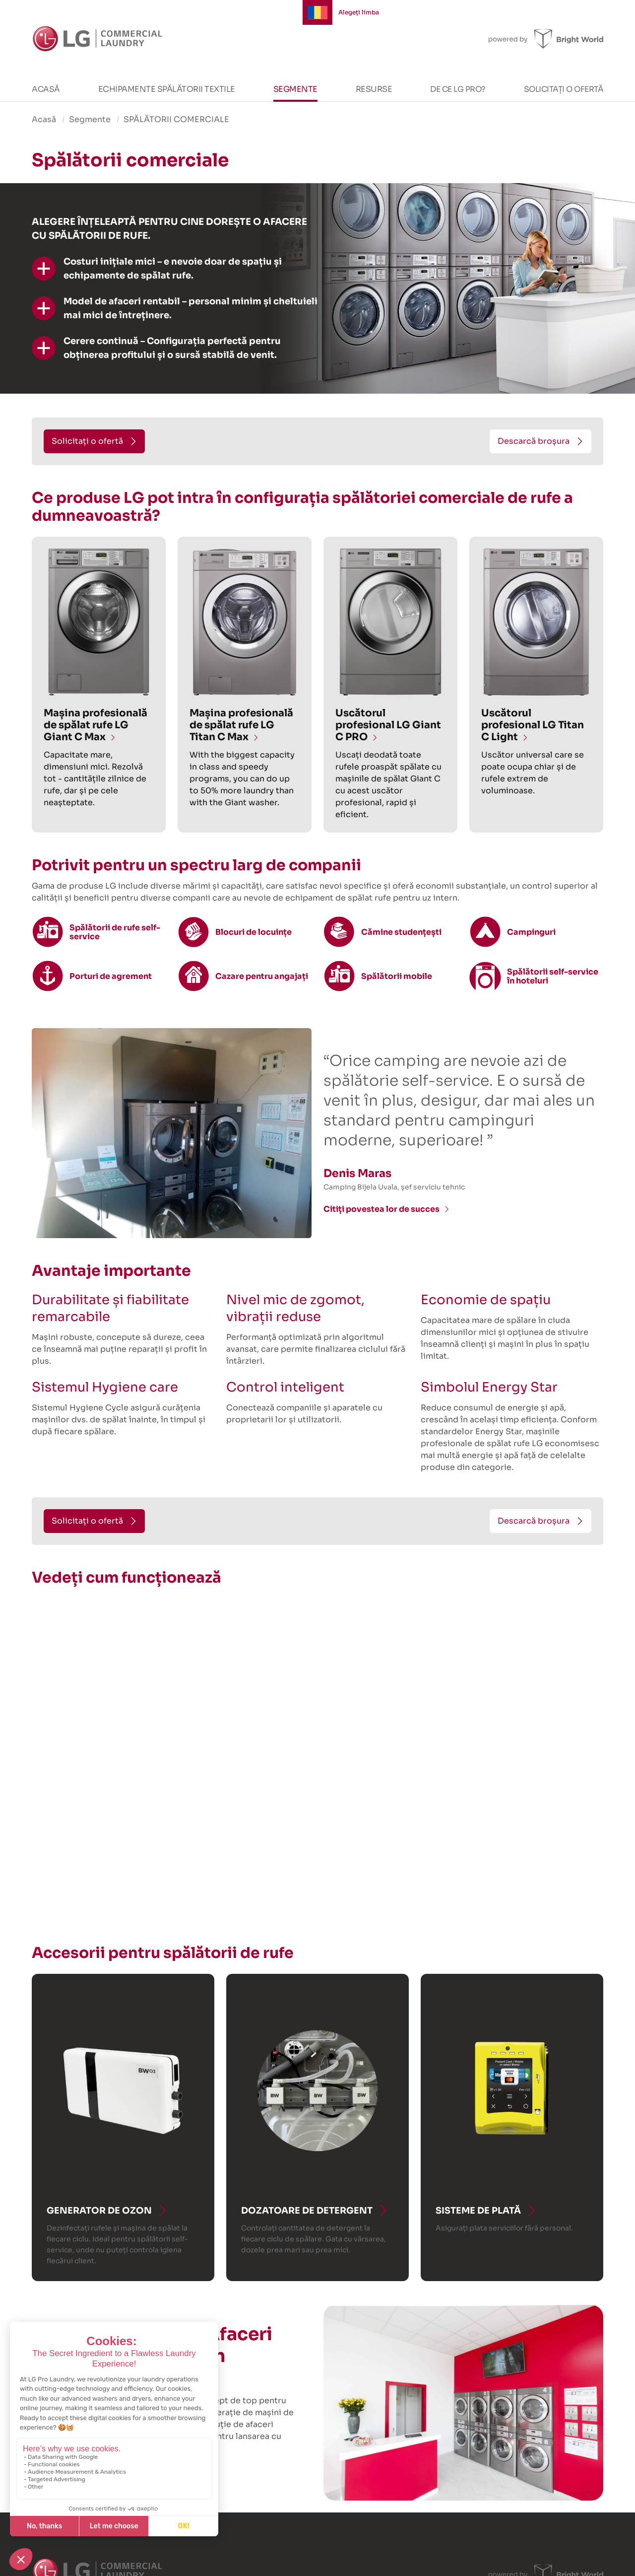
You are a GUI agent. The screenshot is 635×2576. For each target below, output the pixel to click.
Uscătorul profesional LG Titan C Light (532, 725)
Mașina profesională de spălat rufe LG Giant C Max (95, 725)
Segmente (295, 89)
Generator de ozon (99, 2210)
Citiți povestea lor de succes (381, 1209)
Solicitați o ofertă (564, 89)
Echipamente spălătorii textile (166, 89)
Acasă (46, 89)
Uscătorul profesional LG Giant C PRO (388, 725)
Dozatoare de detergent (307, 2210)
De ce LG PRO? (458, 89)
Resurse (374, 89)
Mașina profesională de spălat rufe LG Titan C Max (241, 725)
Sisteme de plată (478, 2210)
